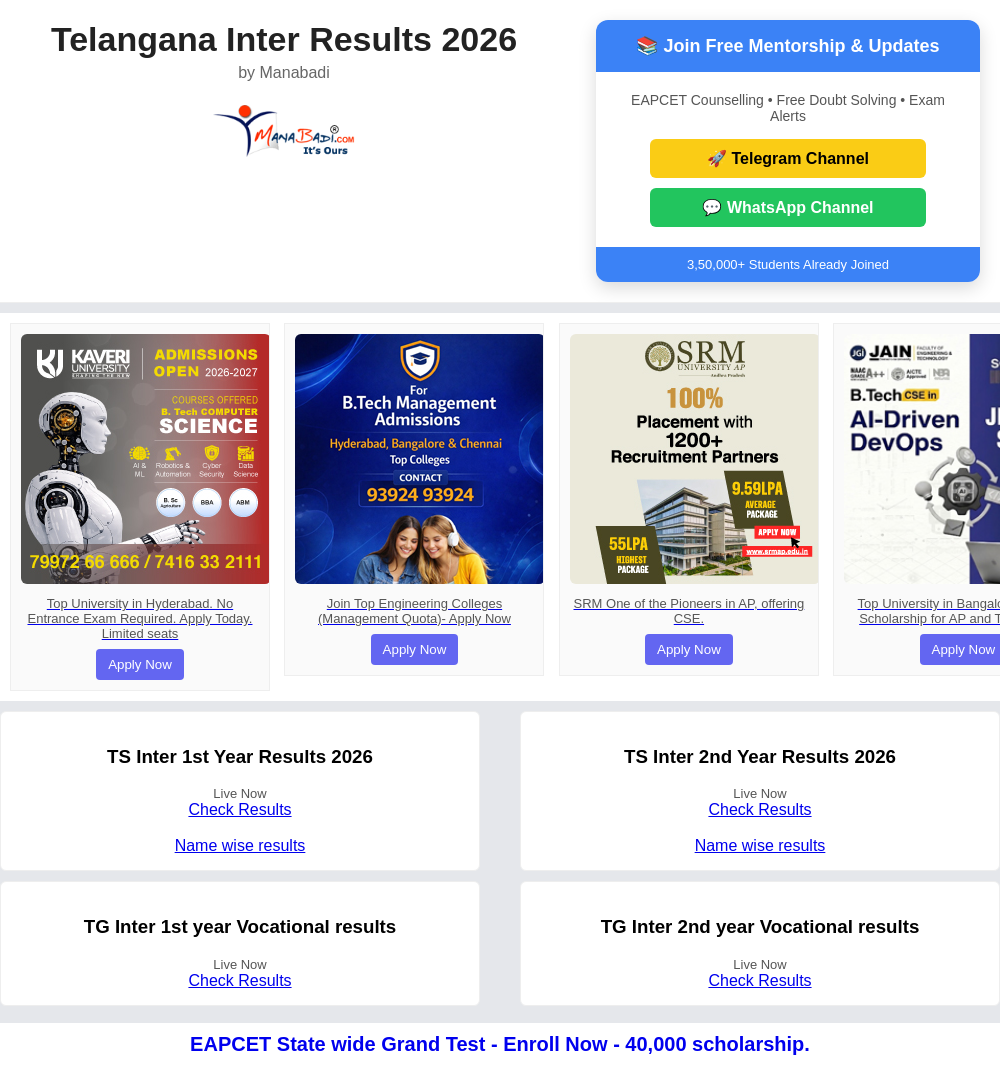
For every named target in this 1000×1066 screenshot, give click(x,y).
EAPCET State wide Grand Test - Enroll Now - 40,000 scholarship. (500, 1044)
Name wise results (240, 845)
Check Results (239, 809)
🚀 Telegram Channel (788, 158)
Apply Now (140, 664)
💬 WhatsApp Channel (787, 207)
